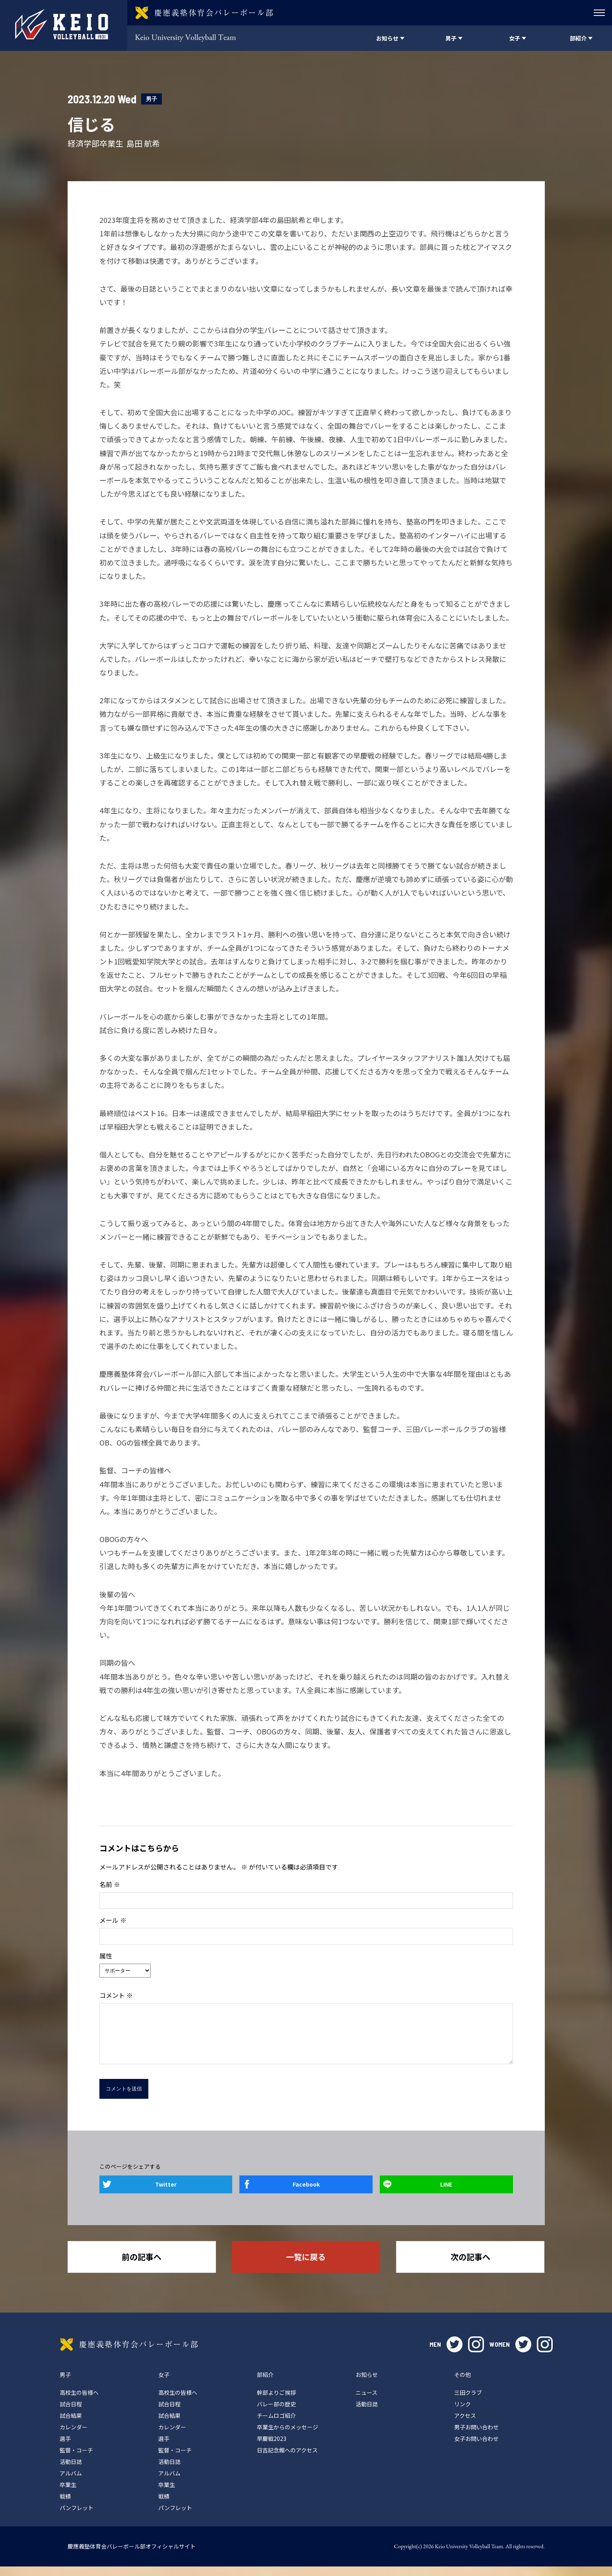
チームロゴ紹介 (276, 2425)
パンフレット (76, 2517)
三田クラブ (468, 2402)
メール (112, 1920)
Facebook (306, 2194)
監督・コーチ (76, 2460)
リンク (462, 2413)
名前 (109, 1884)
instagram (476, 2354)
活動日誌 (71, 2471)
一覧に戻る (306, 2266)
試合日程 (71, 2413)
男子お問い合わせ (476, 2437)
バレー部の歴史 (276, 2413)
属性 (105, 1956)
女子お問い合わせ (476, 2448)
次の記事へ (470, 2266)
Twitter (166, 2194)
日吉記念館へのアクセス (287, 2460)
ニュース (366, 2402)
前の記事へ (141, 2266)
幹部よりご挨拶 (276, 2402)
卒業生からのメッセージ (287, 2437)
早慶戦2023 (271, 2448)
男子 (151, 98)
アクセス (465, 2425)
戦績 (65, 2506)
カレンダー (73, 2437)
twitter (454, 2354)
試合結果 (71, 2425)
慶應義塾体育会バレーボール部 (129, 2354)
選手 (65, 2448)
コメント (116, 1995)
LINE (446, 2194)
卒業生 (68, 2494)
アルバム (71, 2483)
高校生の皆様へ (79, 2402)
